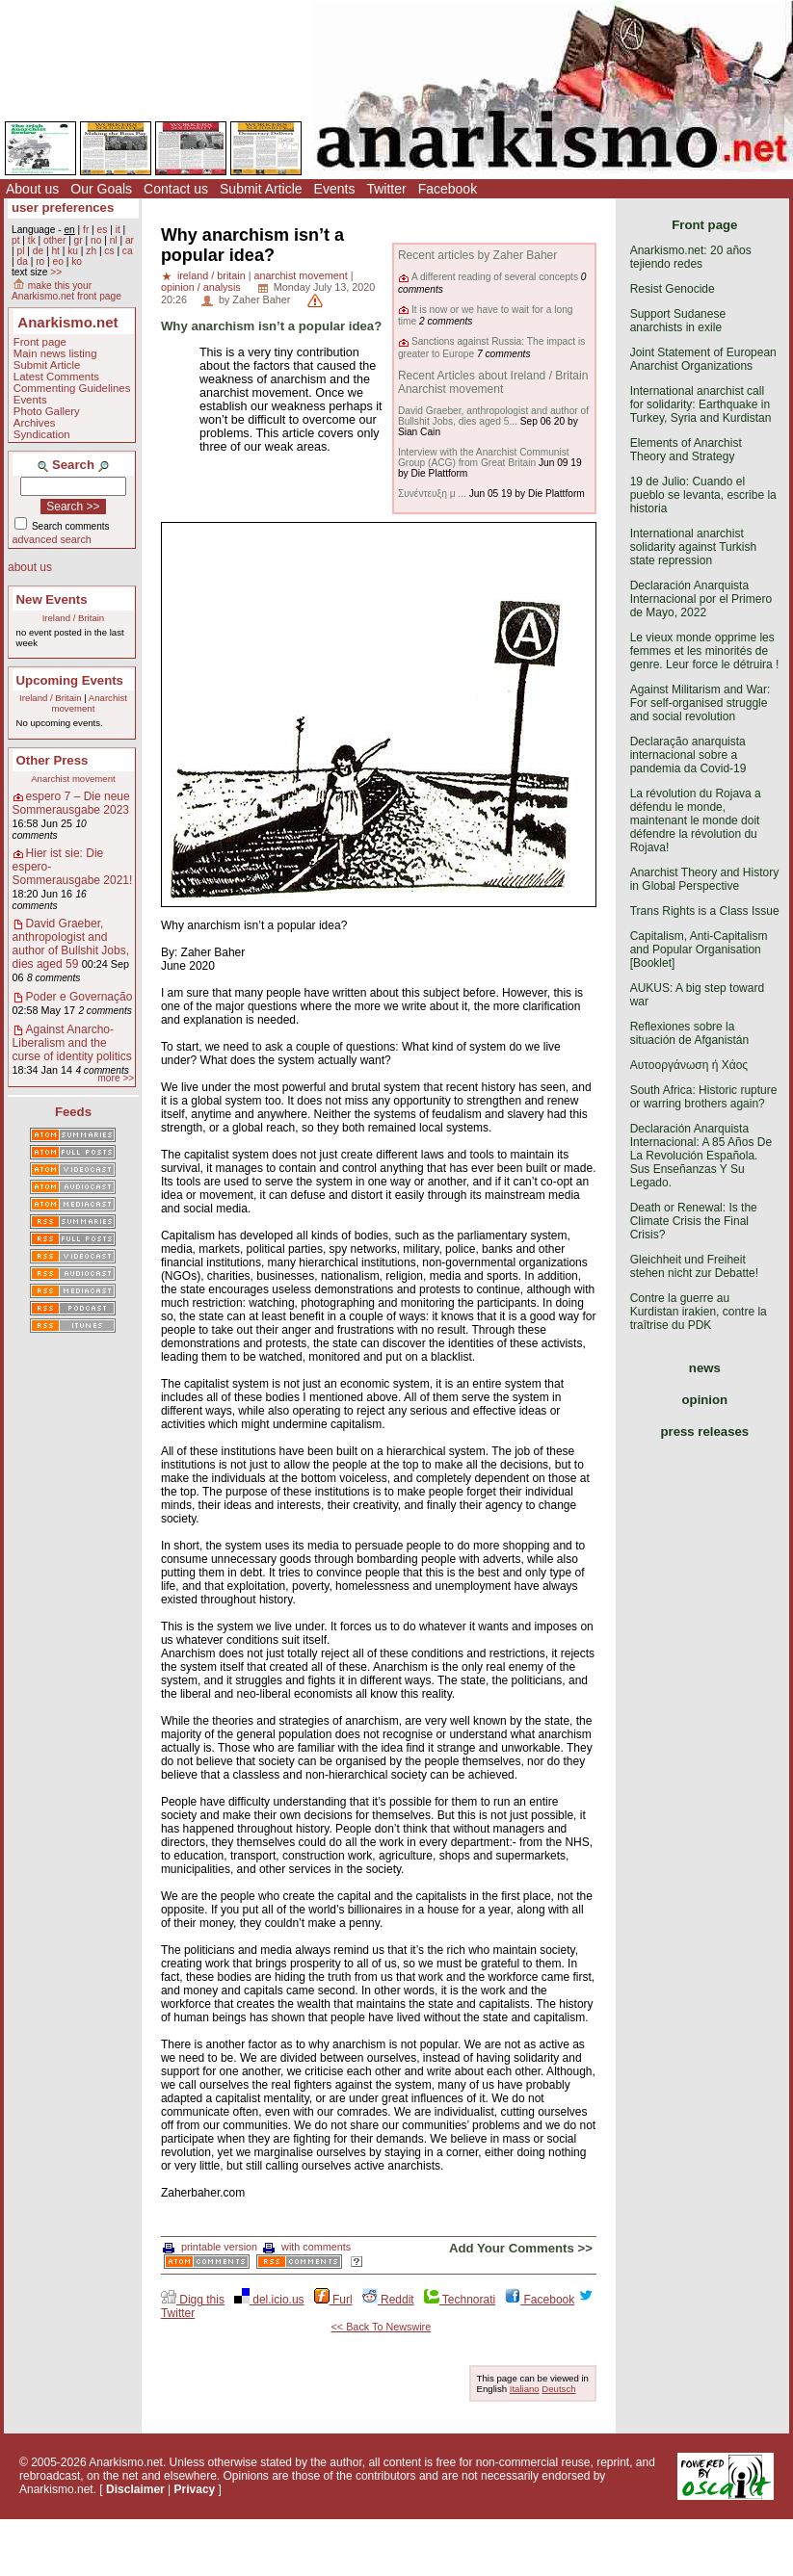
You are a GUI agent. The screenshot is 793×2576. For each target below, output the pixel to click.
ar (129, 240)
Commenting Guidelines (72, 388)
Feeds (73, 1112)
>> (56, 272)
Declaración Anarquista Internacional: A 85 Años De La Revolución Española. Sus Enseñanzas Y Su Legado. (701, 1155)
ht (55, 251)
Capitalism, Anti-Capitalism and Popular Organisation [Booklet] (699, 949)
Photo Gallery (46, 411)
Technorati (459, 2299)
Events (335, 188)
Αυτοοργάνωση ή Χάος (689, 1065)
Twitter (386, 188)
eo (58, 261)
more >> (115, 1078)
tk (32, 240)
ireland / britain (211, 275)
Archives (34, 423)
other (54, 240)
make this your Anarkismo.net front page (66, 290)
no (96, 240)
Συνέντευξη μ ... (432, 493)
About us (32, 188)
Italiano (525, 2388)
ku (72, 251)
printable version (210, 2246)
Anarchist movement (89, 703)
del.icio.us (269, 2299)
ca (127, 251)
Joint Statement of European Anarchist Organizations (703, 359)
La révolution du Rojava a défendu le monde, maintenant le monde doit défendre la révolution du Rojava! (695, 820)
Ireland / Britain (73, 617)
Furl (333, 2299)
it (118, 229)
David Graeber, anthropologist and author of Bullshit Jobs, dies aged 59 (71, 944)
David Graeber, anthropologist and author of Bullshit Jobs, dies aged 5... (493, 416)
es (102, 229)
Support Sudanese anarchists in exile (678, 320)
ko (76, 261)
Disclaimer (135, 2489)
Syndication (41, 434)
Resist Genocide (672, 289)
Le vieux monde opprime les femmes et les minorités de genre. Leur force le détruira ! (705, 651)
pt (16, 240)
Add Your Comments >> (521, 2248)
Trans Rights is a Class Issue (705, 911)
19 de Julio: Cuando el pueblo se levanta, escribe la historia (703, 495)
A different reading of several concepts (494, 277)
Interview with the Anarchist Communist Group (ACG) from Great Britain (483, 457)
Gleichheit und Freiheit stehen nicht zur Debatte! (694, 1266)
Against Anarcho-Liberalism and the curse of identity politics (72, 1043)
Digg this (193, 2299)
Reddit (388, 2299)
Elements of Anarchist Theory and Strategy (686, 449)
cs (109, 251)
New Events (52, 599)
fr (86, 229)
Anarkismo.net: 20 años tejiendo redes (691, 257)
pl (20, 251)
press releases (705, 1431)
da (21, 261)
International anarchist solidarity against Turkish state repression (693, 547)
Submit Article (261, 188)
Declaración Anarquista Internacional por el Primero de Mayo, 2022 (701, 599)
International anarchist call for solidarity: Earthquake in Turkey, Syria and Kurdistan (701, 404)
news (705, 1368)
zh (91, 251)
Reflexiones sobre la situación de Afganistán (689, 1033)
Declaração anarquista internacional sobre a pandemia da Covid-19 (688, 755)
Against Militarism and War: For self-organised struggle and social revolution (700, 703)
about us (30, 567)
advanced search (52, 539)
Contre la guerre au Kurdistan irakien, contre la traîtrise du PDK (698, 1311)
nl (114, 240)
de (38, 251)
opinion (705, 1399)
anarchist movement (301, 275)
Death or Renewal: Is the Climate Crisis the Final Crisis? (693, 1221)
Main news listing (55, 353)
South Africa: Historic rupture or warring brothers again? (704, 1096)
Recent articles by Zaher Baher (477, 255)
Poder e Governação (79, 996)
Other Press (52, 760)
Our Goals (101, 188)
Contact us (176, 188)
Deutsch (558, 2388)
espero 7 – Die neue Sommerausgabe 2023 (71, 803)
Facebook (447, 188)
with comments (307, 2246)
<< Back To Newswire (381, 2326)
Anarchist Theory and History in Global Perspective (705, 879)
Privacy (195, 2489)
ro (40, 261)
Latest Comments (56, 376)
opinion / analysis (201, 287)
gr (78, 240)
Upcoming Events (69, 680)
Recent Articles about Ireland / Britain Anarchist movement (493, 382)
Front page (39, 342)
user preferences (63, 207)
